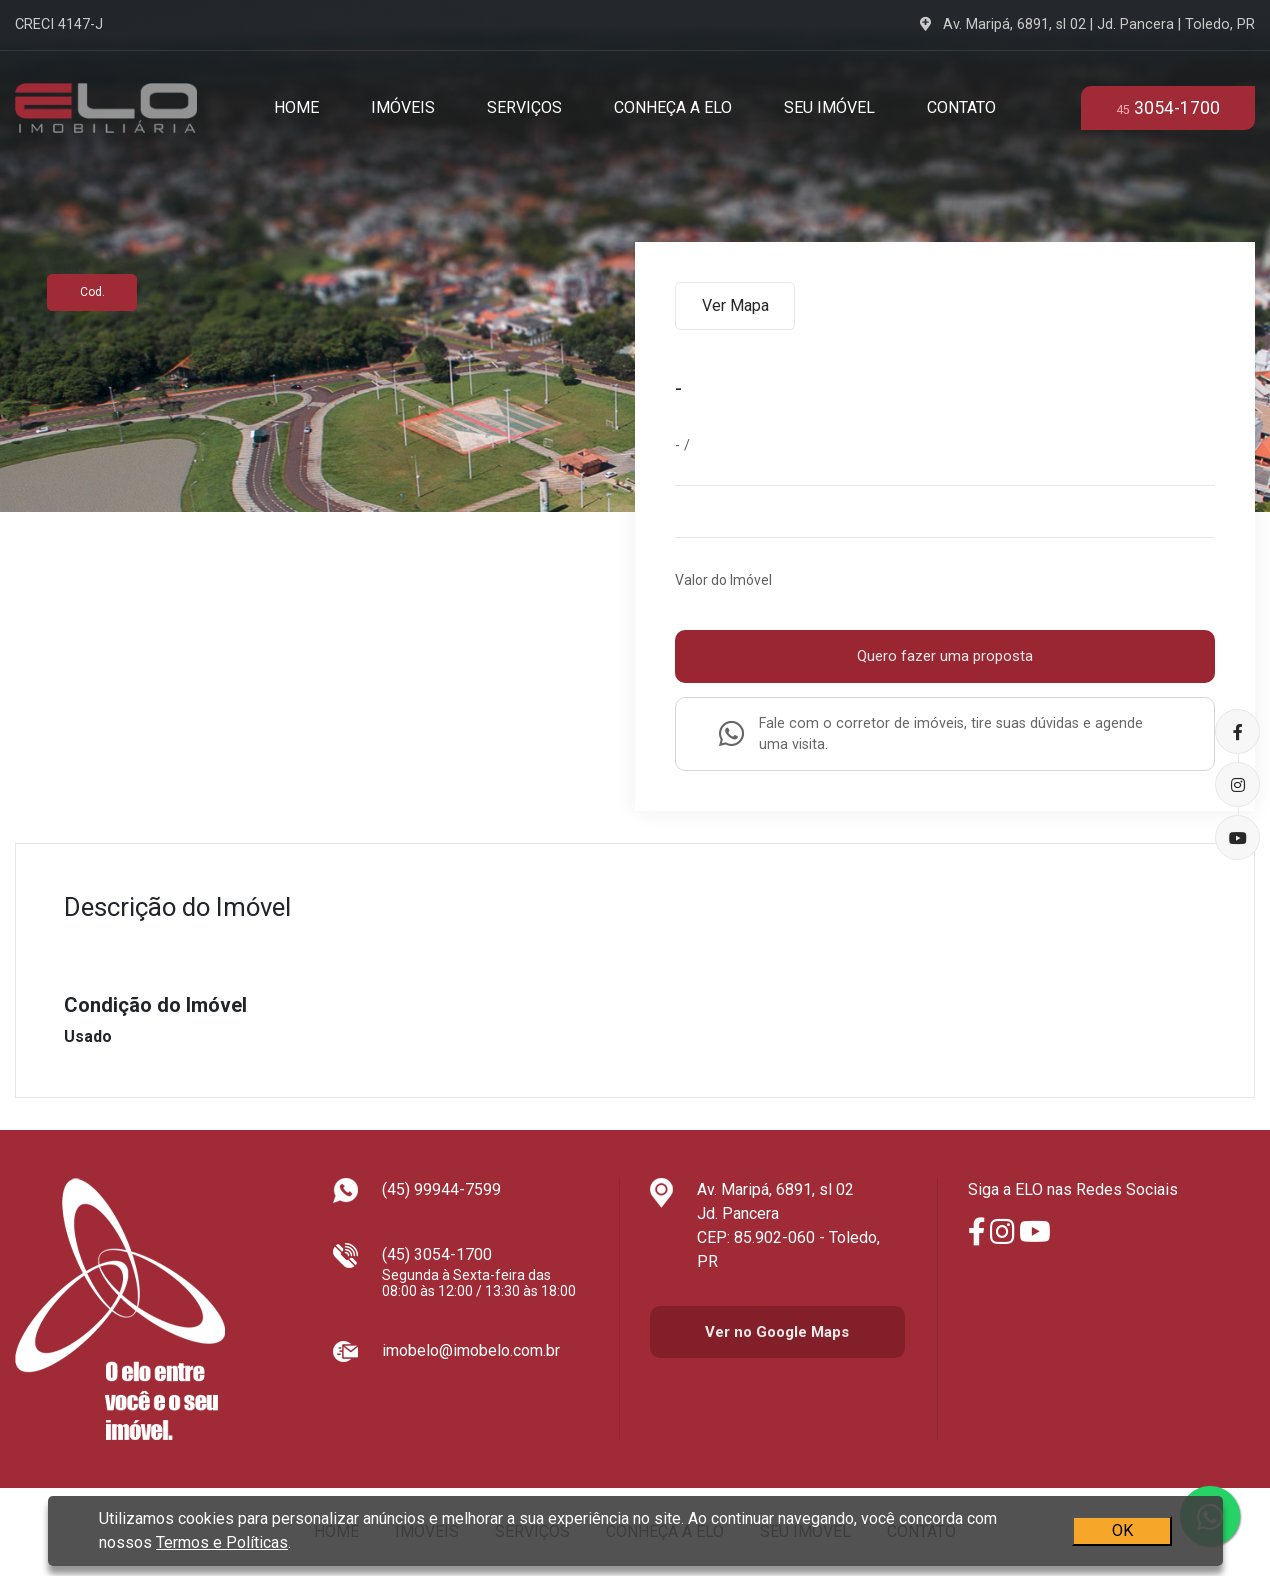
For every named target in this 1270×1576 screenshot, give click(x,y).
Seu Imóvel (829, 107)
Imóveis (403, 107)
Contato (961, 107)
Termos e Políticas (222, 1542)
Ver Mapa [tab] (735, 305)
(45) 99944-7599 (441, 1189)
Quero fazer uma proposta (945, 656)
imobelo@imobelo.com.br (471, 1350)
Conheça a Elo (673, 107)
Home (296, 107)
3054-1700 (1168, 108)
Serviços (524, 107)
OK (1121, 1530)
